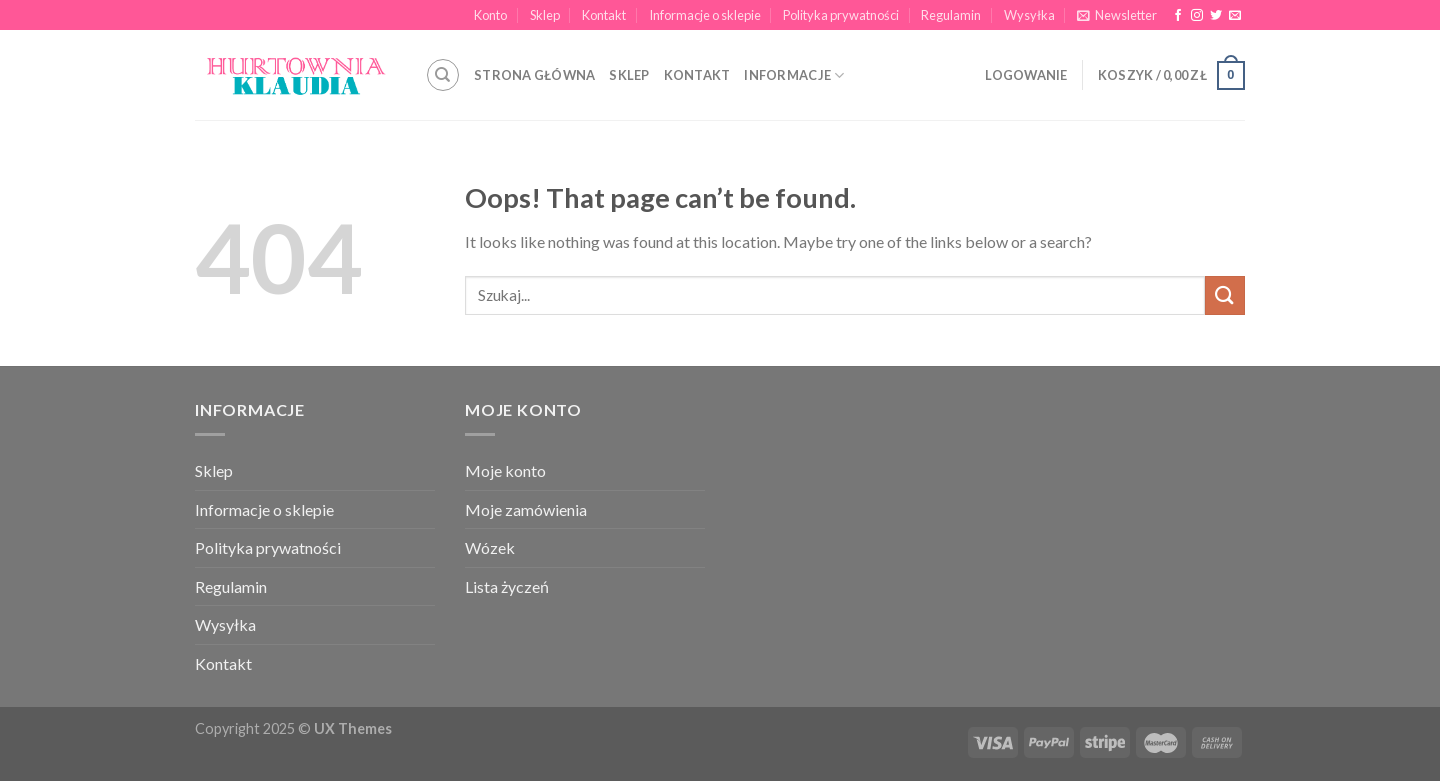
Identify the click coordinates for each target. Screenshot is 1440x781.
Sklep (545, 15)
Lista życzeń (507, 586)
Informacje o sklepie (705, 15)
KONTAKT (697, 75)
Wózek (490, 547)
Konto (490, 15)
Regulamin (951, 15)
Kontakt (604, 15)
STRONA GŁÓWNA (534, 75)
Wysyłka (1029, 15)
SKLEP (629, 75)
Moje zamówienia (526, 509)
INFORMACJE (794, 75)
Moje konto (505, 470)
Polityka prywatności (841, 15)
